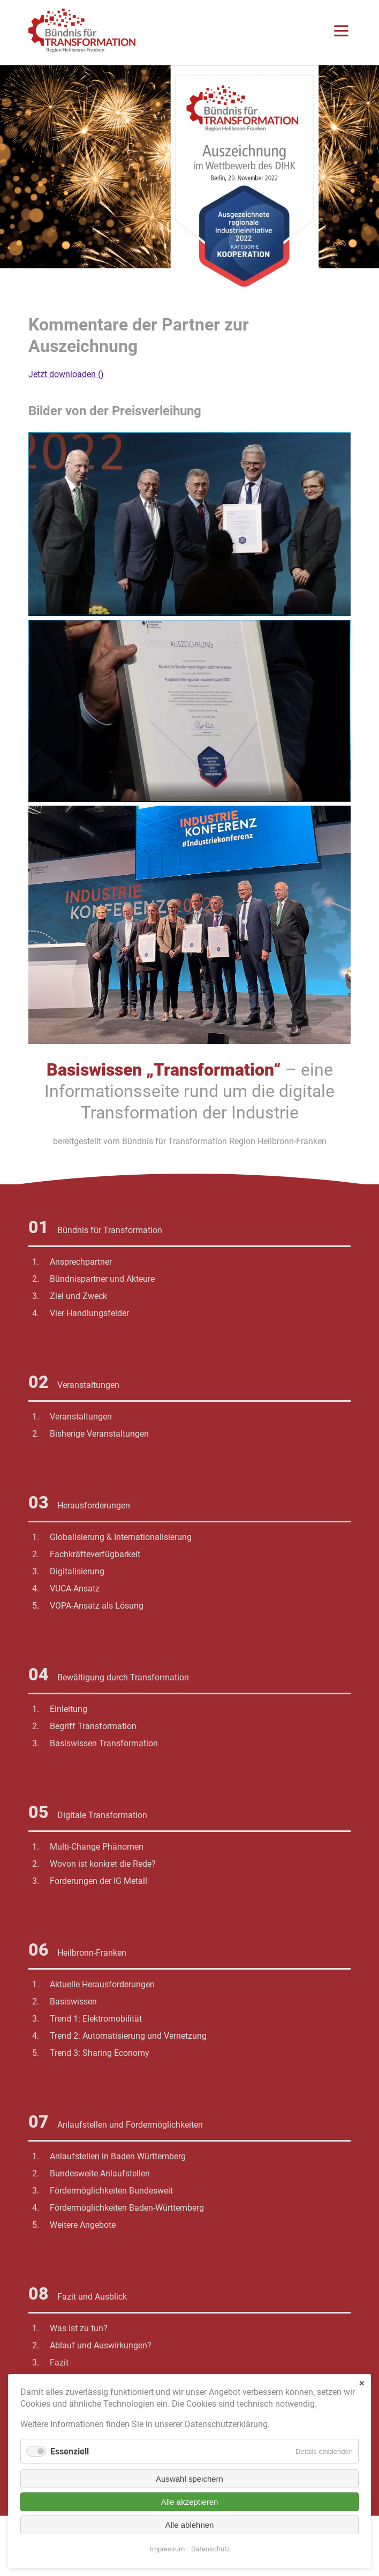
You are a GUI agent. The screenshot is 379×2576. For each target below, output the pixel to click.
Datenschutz (210, 2549)
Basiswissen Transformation (104, 1743)
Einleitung (68, 1709)
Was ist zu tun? (79, 2328)
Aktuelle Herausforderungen (102, 1984)
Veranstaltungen (81, 1416)
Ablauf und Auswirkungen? (100, 2345)
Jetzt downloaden (66, 374)
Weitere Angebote (83, 2225)
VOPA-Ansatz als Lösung (96, 1606)
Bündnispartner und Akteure (102, 1279)
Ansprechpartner (81, 1262)
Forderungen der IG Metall (98, 1881)
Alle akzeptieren (189, 2501)
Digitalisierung (77, 1571)
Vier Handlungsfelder (89, 1313)
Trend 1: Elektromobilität (96, 2019)
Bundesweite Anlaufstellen (100, 2173)
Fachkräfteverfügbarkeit (95, 1554)
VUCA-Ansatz (75, 1588)
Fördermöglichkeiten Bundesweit (111, 2191)
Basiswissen (73, 2001)
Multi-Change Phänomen (96, 1847)
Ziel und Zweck (78, 1296)
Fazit (59, 2362)
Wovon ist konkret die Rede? (103, 1864)
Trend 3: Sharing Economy (99, 2053)
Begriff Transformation (93, 1726)
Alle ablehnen (189, 2524)
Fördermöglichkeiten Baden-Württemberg (127, 2208)
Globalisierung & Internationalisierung (121, 1537)
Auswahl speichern (189, 2478)
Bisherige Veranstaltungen (99, 1434)
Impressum (167, 2549)
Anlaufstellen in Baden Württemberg (118, 2156)
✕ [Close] (362, 2383)
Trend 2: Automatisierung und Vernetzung (128, 2036)
